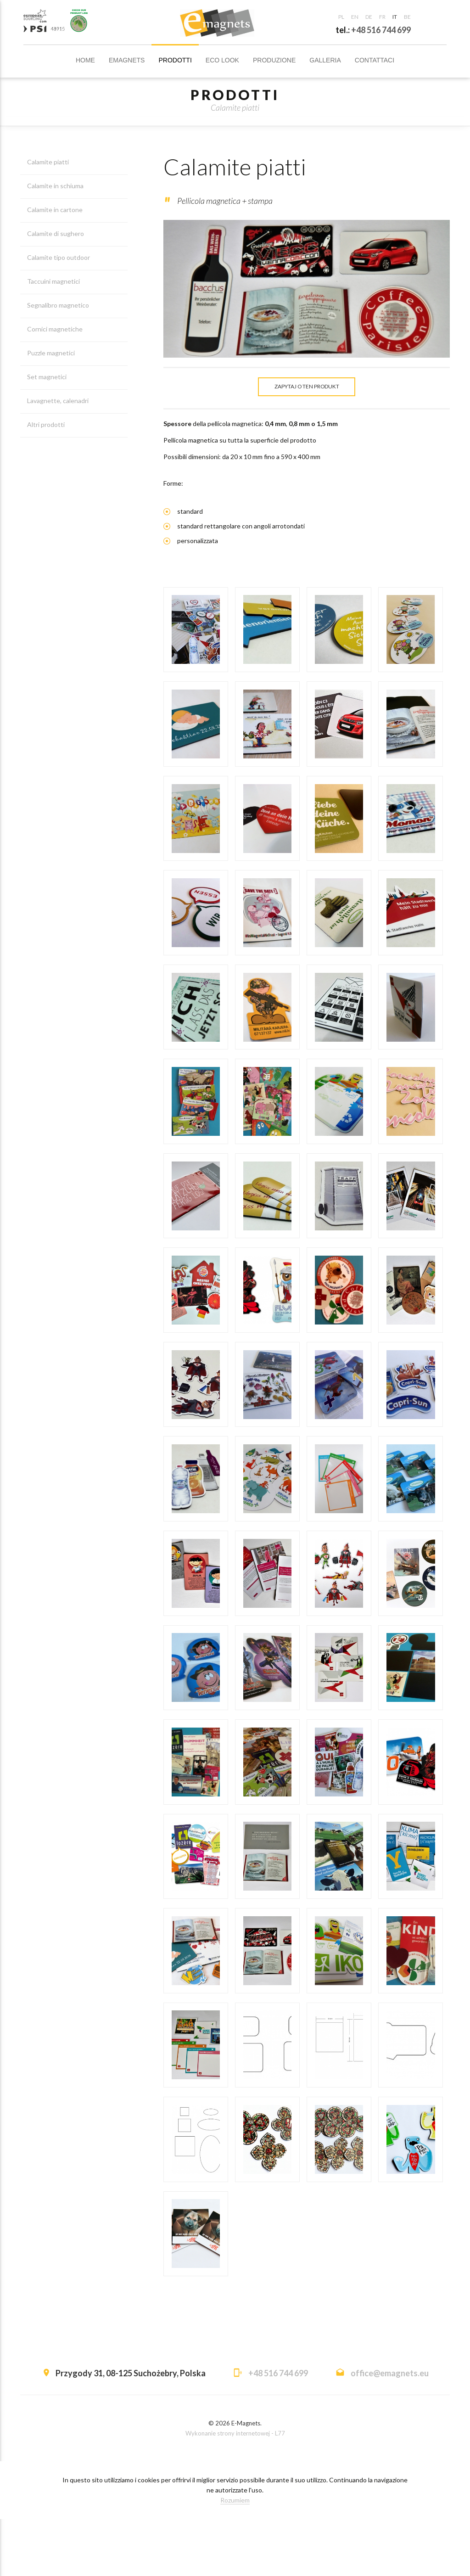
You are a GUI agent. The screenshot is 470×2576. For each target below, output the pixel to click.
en (354, 17)
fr (382, 17)
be (407, 17)
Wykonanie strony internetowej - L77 (235, 2490)
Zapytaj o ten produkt (306, 388)
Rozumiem (235, 2557)
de (368, 17)
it (394, 17)
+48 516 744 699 (381, 30)
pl (341, 17)
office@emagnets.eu (390, 2430)
